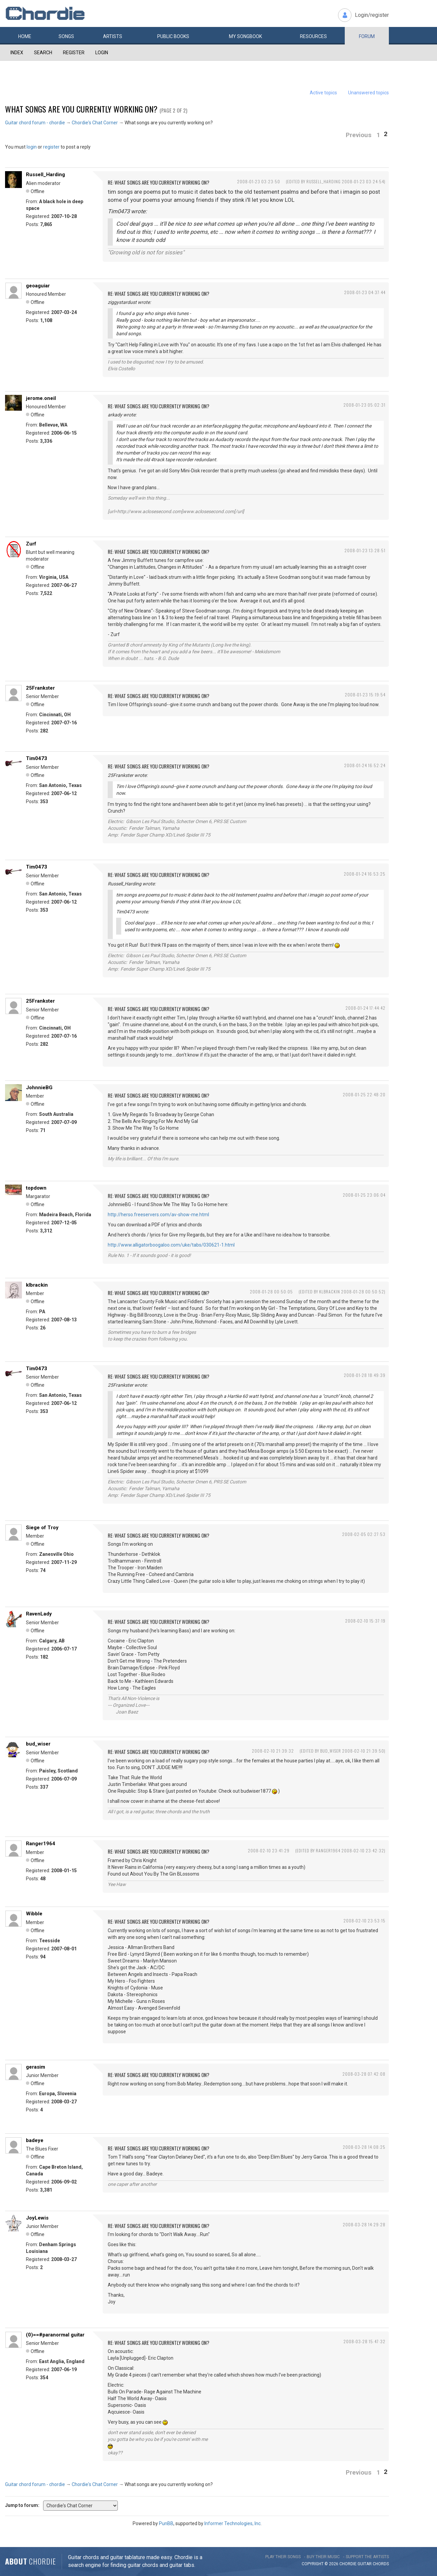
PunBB (166, 2523)
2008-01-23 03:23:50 (258, 181)
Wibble (34, 1914)
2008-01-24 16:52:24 (364, 765)
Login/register (372, 15)
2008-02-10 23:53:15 (364, 1920)
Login (101, 52)
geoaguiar (38, 286)
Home (24, 36)
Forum (367, 36)
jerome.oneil (41, 398)
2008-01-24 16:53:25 (364, 874)
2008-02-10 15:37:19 (365, 1621)
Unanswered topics (368, 92)
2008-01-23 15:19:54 (365, 694)
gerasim (35, 2067)
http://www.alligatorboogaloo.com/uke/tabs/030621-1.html (171, 1245)
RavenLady (39, 1614)
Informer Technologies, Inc (232, 2523)
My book (245, 36)
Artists (112, 36)
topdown (36, 1188)
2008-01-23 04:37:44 (364, 292)
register (51, 147)
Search (43, 52)
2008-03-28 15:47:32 (364, 2341)
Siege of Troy (42, 1528)
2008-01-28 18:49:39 (364, 1375)
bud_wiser (38, 1744)
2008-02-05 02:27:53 (363, 1534)
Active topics (323, 92)
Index (16, 52)
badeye (34, 2140)
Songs (66, 36)
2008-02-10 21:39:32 (273, 1751)
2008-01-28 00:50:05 (271, 1291)
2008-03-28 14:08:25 (364, 2147)
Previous (358, 135)
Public (173, 36)
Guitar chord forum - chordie (35, 122)
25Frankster (40, 688)
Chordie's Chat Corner (95, 122)
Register (74, 52)
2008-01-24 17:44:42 (365, 1008)
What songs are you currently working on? (81, 109)
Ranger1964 (40, 1844)
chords (381, 2564)
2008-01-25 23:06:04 (364, 1195)
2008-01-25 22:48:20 (364, 1094)
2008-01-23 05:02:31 (364, 405)
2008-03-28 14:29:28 (364, 2224)
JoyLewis (37, 2218)
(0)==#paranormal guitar (55, 2335)
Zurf (31, 544)
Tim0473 (36, 758)
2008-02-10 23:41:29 (269, 1850)
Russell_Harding (45, 174)
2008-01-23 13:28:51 (364, 550)
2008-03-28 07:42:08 (363, 2074)
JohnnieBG (39, 1088)
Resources (313, 36)
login (32, 147)
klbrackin (37, 1285)
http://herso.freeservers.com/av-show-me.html (158, 1214)
